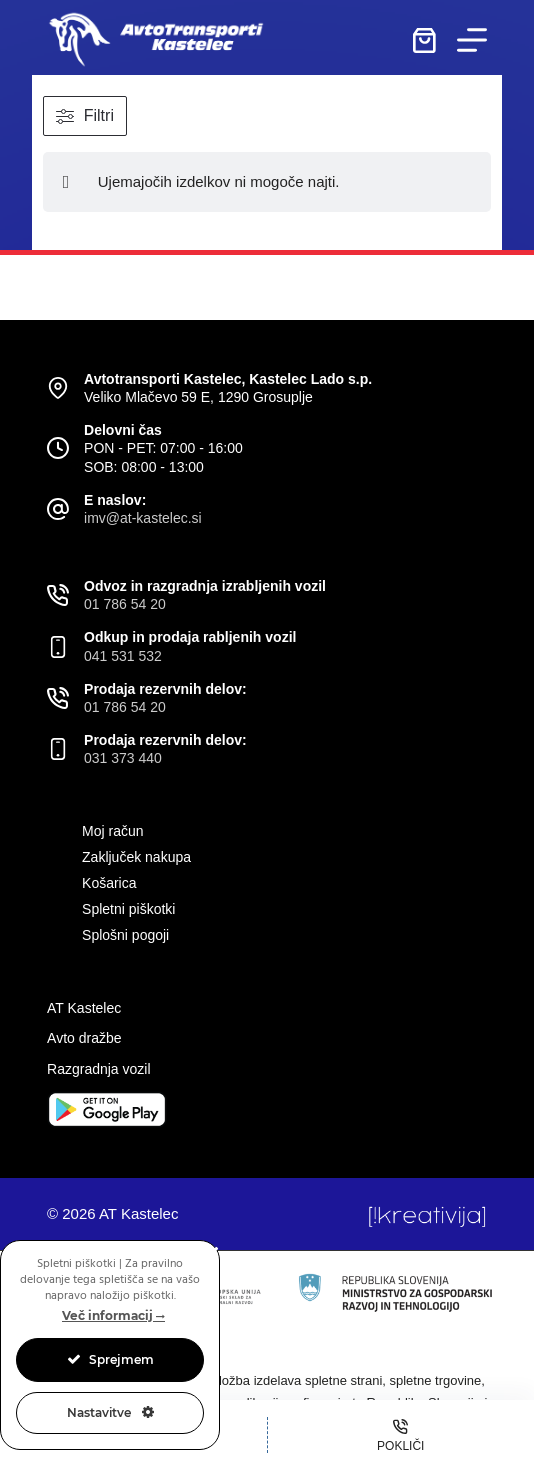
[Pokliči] (401, 1435)
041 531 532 (123, 656)
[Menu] (472, 40)
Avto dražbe (84, 1038)
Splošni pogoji (125, 935)
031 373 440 (123, 758)
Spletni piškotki (128, 909)
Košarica (109, 883)
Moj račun (112, 831)
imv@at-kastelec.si (143, 518)
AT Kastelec (84, 1008)
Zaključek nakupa (136, 857)
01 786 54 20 (125, 604)
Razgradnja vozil (99, 1069)
